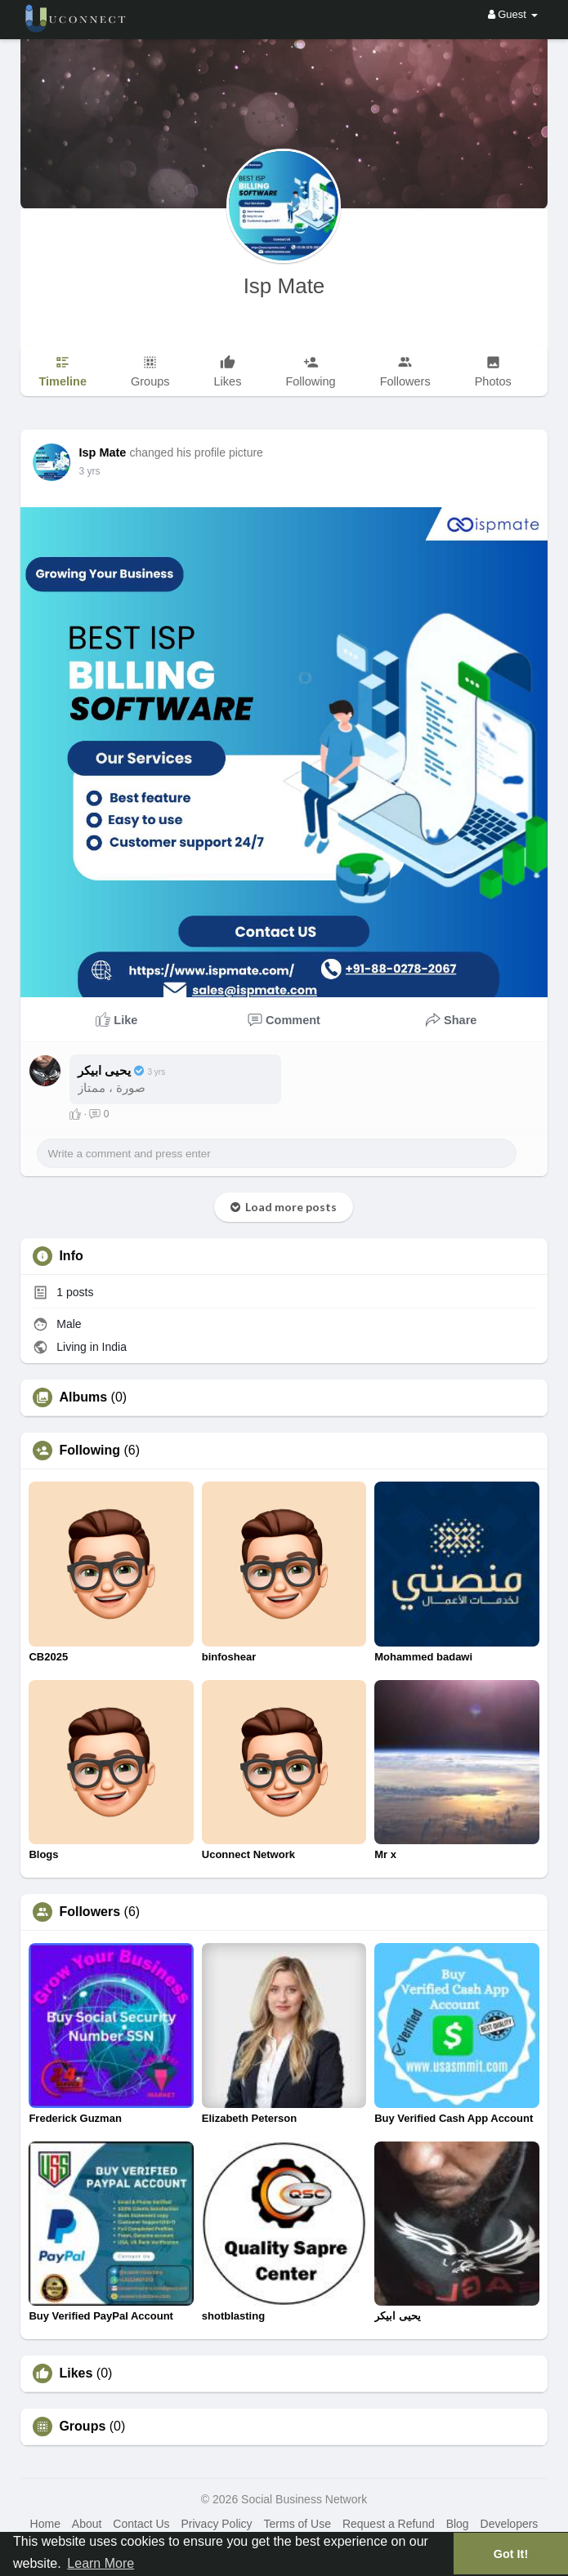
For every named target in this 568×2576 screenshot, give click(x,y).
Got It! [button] (511, 2553)
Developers (510, 2523)
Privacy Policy (216, 2523)
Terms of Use (297, 2523)
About (87, 2523)
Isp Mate (284, 286)
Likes (75, 2373)
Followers (89, 1912)
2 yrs (89, 471)
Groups (82, 2426)
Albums (83, 1397)
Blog (457, 2523)
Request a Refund (388, 2523)
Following (89, 1450)
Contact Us (141, 2523)
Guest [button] (513, 14)
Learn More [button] (100, 2563)
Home (45, 2523)
